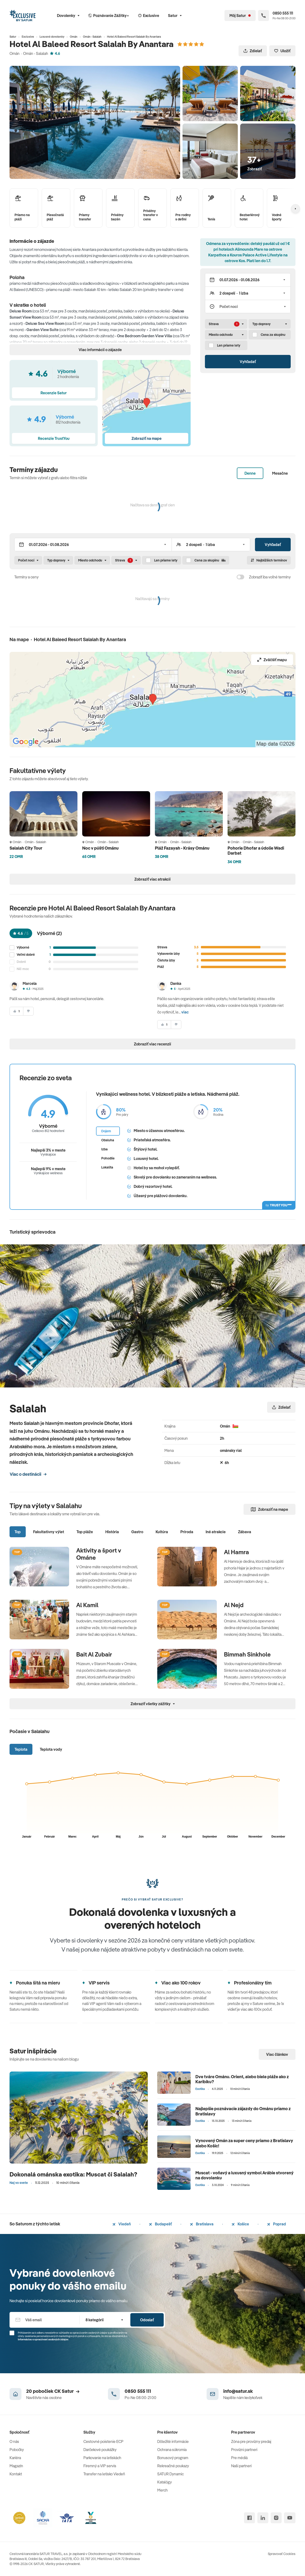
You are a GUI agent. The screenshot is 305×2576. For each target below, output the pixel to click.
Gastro (137, 1531)
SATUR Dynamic (170, 2474)
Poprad (276, 2224)
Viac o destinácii (28, 1474)
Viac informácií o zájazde (100, 349)
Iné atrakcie (216, 1531)
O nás (14, 2441)
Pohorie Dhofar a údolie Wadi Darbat (256, 851)
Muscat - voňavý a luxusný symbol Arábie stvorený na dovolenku (244, 2175)
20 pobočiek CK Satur (52, 2391)
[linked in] (262, 2517)
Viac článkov (277, 2054)
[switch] (240, 577)
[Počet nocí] (248, 306)
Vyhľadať (248, 361)
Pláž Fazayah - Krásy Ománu (182, 848)
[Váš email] (44, 2320)
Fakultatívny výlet (48, 1531)
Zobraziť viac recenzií (152, 1044)
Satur (175, 15)
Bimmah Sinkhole (247, 1654)
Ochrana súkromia (172, 2449)
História (112, 1531)
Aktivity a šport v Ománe (98, 1554)
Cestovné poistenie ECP (103, 2441)
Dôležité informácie (173, 2441)
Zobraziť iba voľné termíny (270, 577)
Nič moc (23, 969)
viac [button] (185, 1012)
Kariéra (15, 2457)
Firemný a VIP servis (99, 2465)
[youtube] (289, 2517)
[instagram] (276, 2517)
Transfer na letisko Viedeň (104, 2474)
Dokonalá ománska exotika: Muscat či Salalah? (73, 2174)
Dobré (21, 962)
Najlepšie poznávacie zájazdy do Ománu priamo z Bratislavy (243, 2111)
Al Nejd (234, 1605)
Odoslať (147, 2319)
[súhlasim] (16, 1011)
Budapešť (160, 2224)
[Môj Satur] (240, 15)
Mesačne (280, 473)
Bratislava (202, 2224)
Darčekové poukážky (100, 2449)
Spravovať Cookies (281, 2554)
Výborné (23, 947)
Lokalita (107, 1167)
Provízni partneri (244, 2449)
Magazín (16, 2465)
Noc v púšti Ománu (100, 848)
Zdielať (253, 50)
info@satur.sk (238, 2391)
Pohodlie (108, 1158)
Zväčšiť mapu (272, 659)
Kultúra (162, 1531)
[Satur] (22, 15)
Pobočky (17, 2449)
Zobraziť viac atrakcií (152, 879)
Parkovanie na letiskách (102, 2457)
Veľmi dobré (26, 955)
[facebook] (249, 2517)
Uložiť (282, 50)
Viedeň (121, 2224)
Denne (250, 473)
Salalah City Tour (26, 848)
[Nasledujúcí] (295, 208)
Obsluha (107, 1140)
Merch (162, 2490)
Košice (240, 2224)
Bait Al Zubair (94, 1654)
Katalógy (164, 2482)
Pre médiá (239, 2457)
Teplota (21, 1749)
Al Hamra (236, 1552)
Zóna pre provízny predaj (251, 2441)
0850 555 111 (138, 2391)
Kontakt (16, 2474)
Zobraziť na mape (269, 1509)
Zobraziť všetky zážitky (153, 1703)
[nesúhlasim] (28, 1011)
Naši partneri (241, 2465)
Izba (104, 1149)
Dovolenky (68, 15)
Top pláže (84, 1531)
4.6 (55, 53)
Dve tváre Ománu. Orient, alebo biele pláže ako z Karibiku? (242, 2079)
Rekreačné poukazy (173, 2465)
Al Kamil (87, 1605)
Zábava (244, 1531)
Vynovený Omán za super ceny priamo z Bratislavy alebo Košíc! (244, 2143)
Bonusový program (172, 2457)
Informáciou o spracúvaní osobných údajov (43, 2339)
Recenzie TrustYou (54, 438)
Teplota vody (51, 1749)
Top (18, 1531)
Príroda (186, 1531)
